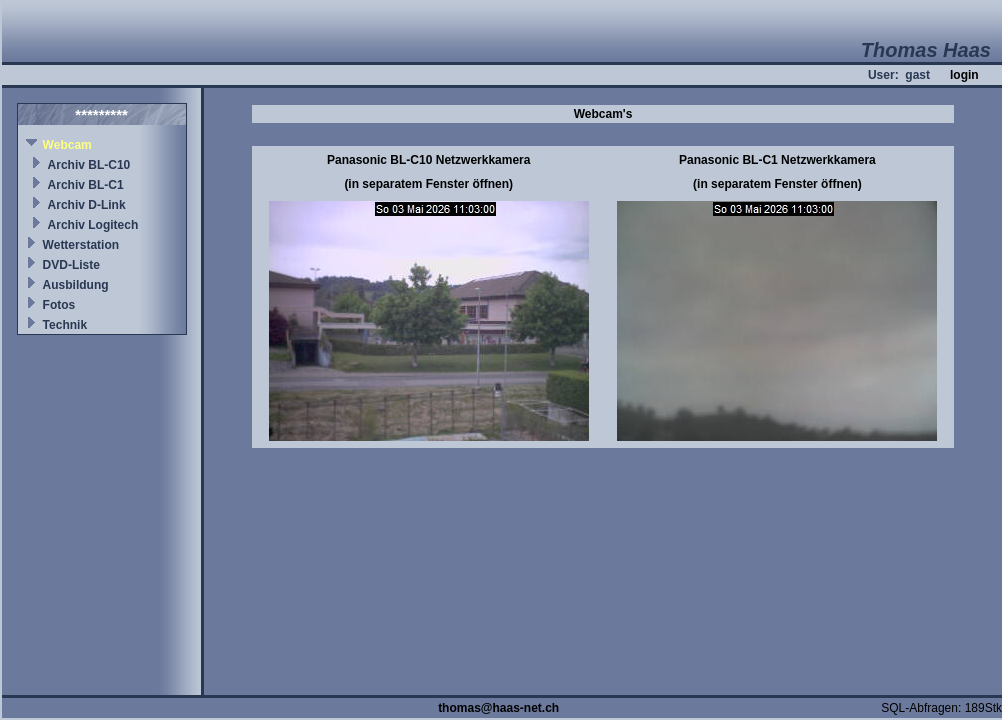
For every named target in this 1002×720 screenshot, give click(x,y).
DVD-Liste (71, 265)
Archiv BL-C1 (86, 185)
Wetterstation (81, 245)
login (964, 75)
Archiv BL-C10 (89, 165)
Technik (65, 325)
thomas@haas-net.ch (498, 708)
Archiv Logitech (93, 225)
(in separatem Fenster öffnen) (428, 184)
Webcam (67, 145)
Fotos (59, 305)
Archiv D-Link (87, 205)
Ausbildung (76, 285)
